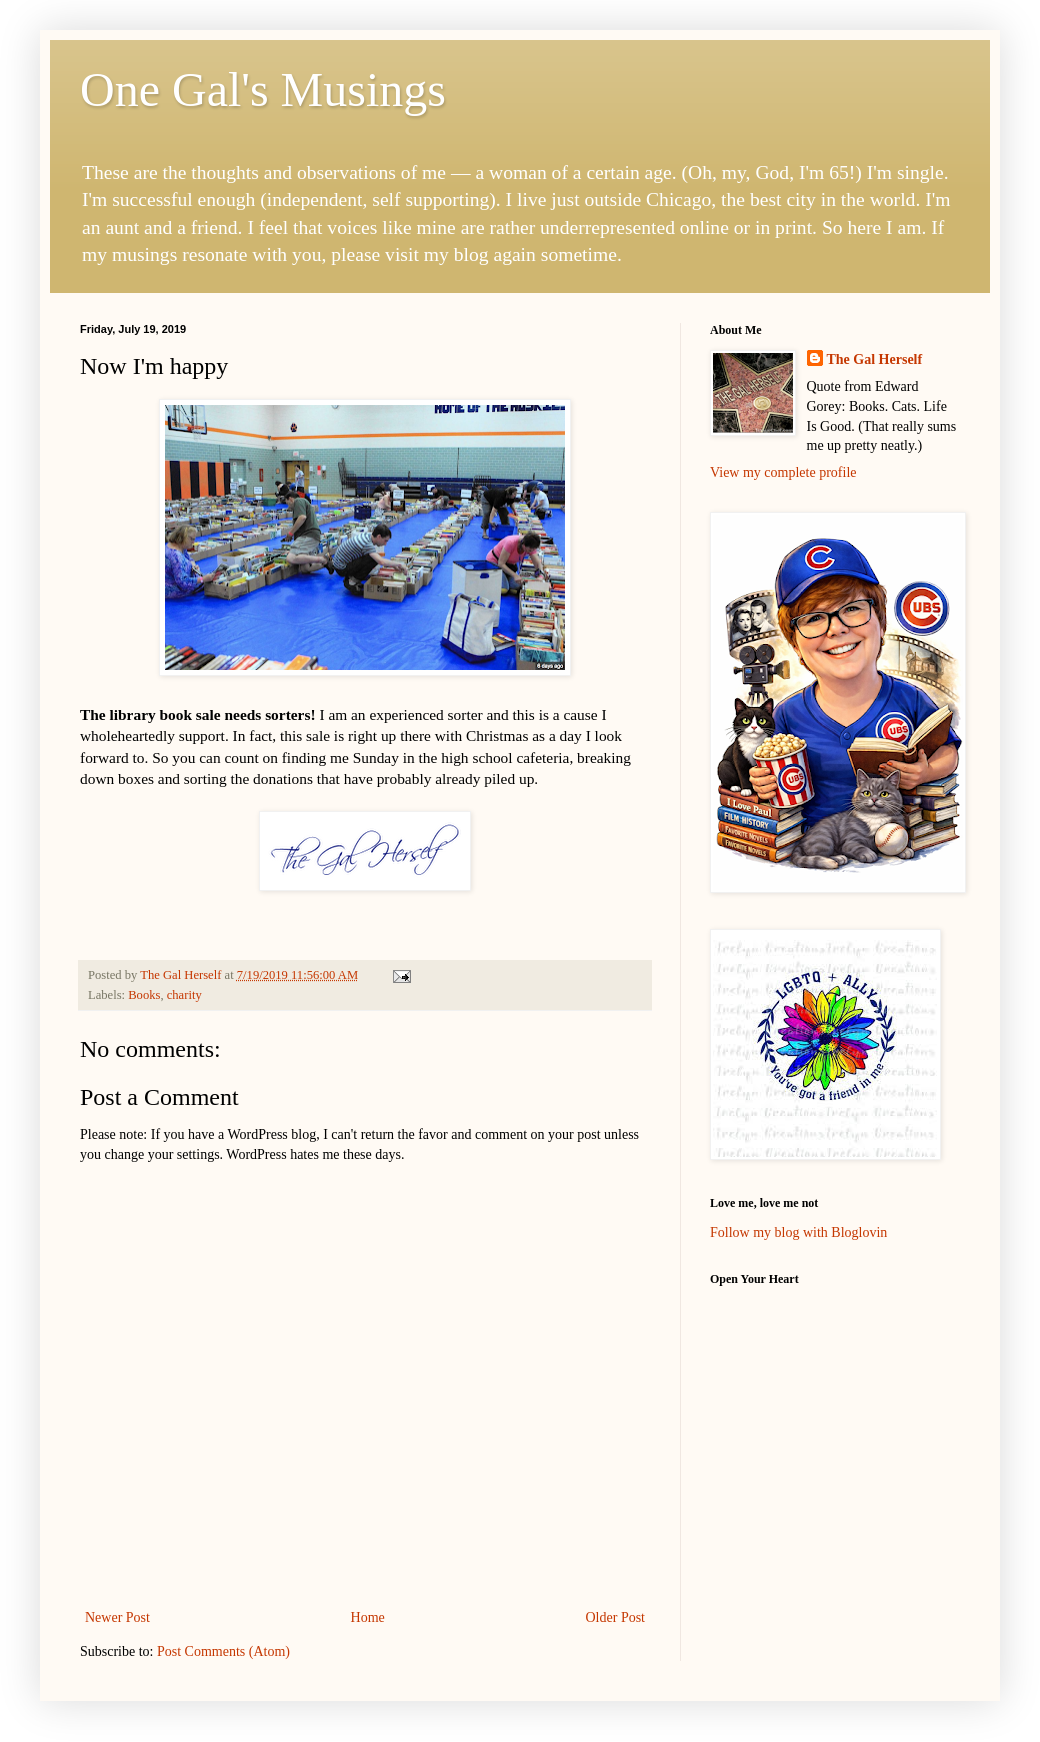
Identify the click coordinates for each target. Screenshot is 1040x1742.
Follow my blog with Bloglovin (798, 1232)
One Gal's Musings (263, 89)
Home (368, 1617)
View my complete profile (783, 472)
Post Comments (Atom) (223, 1651)
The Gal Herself (875, 359)
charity (184, 995)
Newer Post (117, 1617)
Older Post (616, 1617)
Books (144, 995)
